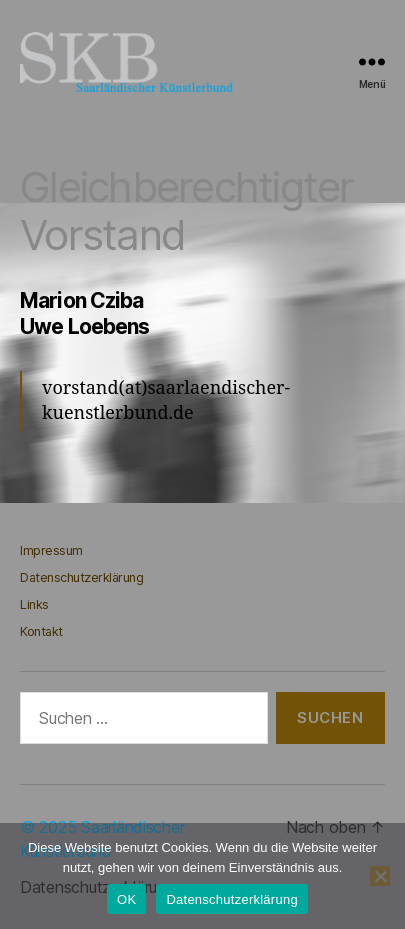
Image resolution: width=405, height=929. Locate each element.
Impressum (51, 550)
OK (126, 899)
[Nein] (380, 876)
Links (34, 604)
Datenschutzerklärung (81, 577)
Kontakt (41, 631)
